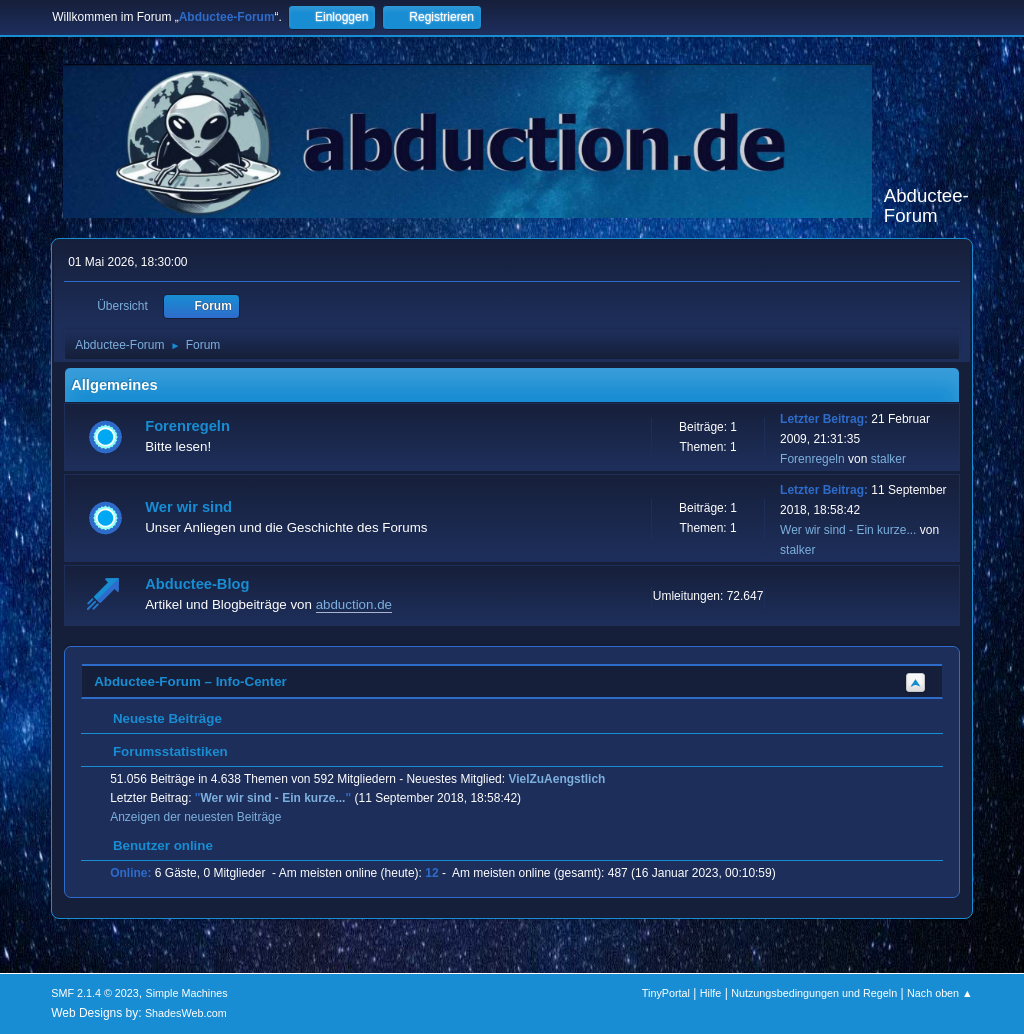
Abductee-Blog (197, 584)
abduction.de (354, 604)
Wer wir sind (188, 507)
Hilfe (711, 993)
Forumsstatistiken (160, 751)
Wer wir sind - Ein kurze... (848, 530)
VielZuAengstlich (556, 779)
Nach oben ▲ (940, 993)
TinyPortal (666, 993)
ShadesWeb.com (186, 1013)
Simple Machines (187, 993)
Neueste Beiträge (157, 718)
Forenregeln (187, 426)
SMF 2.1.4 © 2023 (95, 993)
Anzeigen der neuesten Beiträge (195, 817)
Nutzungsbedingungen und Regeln (814, 993)
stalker (888, 459)
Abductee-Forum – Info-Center (190, 681)
